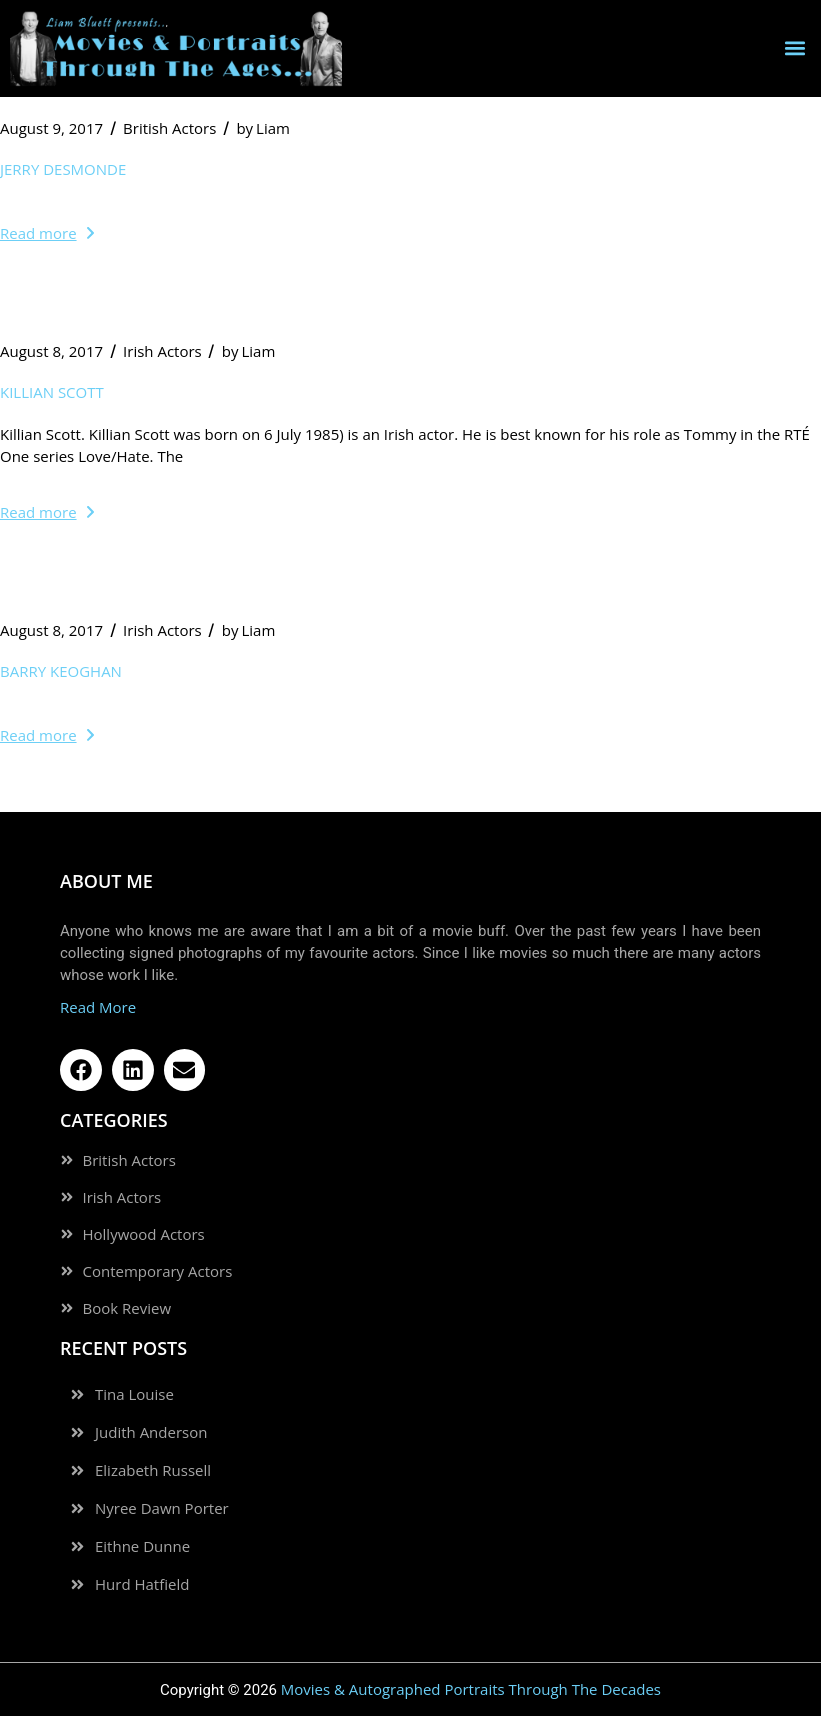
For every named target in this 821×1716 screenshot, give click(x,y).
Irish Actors (162, 351)
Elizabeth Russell (153, 1470)
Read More (98, 1007)
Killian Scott (52, 392)
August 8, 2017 (51, 351)
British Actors (169, 128)
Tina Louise (134, 1394)
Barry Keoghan (61, 671)
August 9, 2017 (51, 128)
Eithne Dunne (142, 1546)
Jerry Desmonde (63, 169)
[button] (794, 48)
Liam (263, 128)
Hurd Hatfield (142, 1584)
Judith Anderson (151, 1432)
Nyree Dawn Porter (162, 1508)
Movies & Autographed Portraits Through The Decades (471, 1689)
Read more (47, 233)
